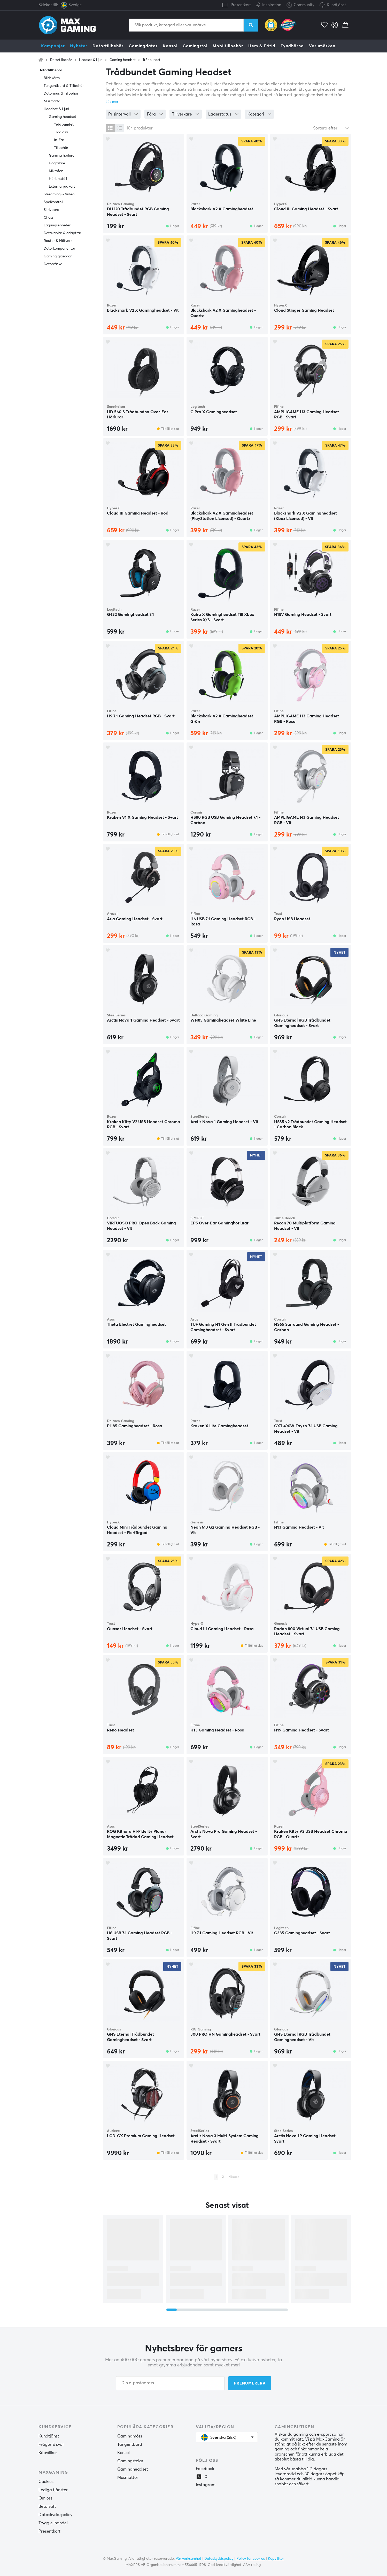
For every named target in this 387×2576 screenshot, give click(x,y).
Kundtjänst (336, 5)
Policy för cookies (250, 2558)
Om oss (45, 2498)
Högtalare (57, 163)
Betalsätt (47, 2506)
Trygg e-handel (53, 2523)
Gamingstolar (130, 2461)
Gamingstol (195, 46)
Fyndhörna (292, 46)
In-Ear (59, 140)
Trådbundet (151, 60)
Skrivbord (51, 210)
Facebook (205, 2469)
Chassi (49, 217)
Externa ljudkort (62, 186)
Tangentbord (129, 2444)
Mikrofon (56, 171)
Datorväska (53, 264)
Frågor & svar (51, 2444)
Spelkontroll (53, 202)
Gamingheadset (132, 2469)
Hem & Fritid (261, 46)
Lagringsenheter (57, 225)
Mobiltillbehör (228, 46)
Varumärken (322, 46)
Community (300, 5)
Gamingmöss (129, 2436)
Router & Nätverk (58, 241)
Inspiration (268, 4)
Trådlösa (61, 132)
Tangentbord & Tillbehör (64, 86)
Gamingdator (143, 46)
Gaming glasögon (58, 256)
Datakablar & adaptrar (62, 233)
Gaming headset (123, 60)
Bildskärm (52, 78)
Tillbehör (61, 148)
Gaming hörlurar (62, 155)
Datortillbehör (107, 46)
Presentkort (241, 5)
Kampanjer (53, 46)
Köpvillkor (47, 2453)
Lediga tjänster (53, 2490)
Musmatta (52, 101)
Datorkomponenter (59, 248)
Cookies (45, 2482)
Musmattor (127, 2477)
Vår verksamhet (188, 2558)
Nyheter (78, 46)
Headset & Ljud (91, 60)
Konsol (170, 46)
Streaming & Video (59, 194)
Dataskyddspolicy (55, 2515)
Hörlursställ (58, 179)
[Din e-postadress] (170, 2383)
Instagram (205, 2485)
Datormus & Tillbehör (61, 93)
